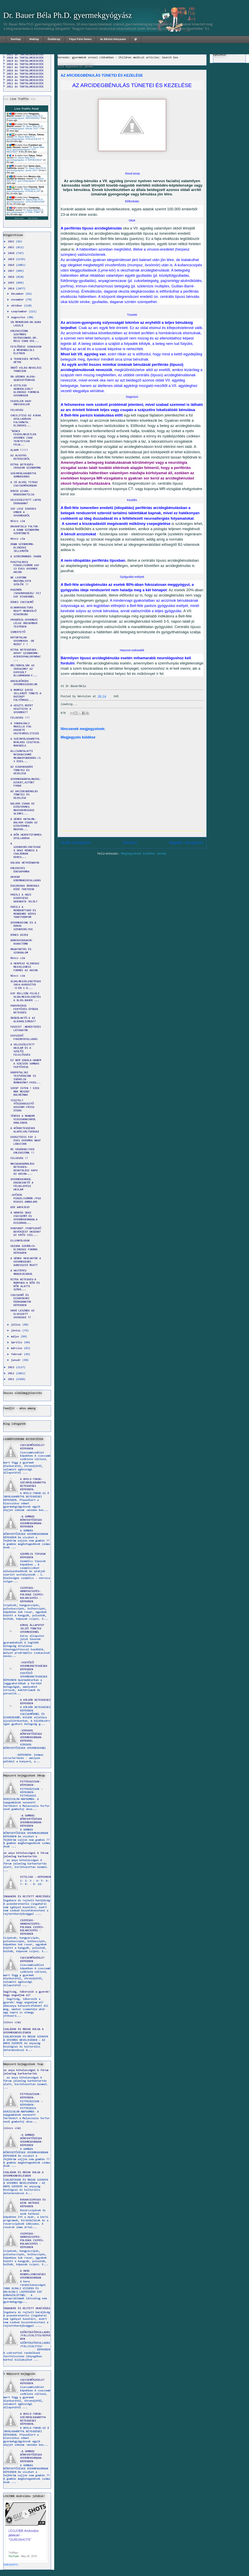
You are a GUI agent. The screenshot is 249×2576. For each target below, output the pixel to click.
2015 (12, 283)
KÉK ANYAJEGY (20, 1207)
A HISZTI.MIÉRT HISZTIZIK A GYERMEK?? (21, 709)
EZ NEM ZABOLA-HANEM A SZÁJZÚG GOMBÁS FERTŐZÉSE (25, 1064)
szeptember (20, 311)
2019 (12, 259)
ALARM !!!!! (19, 450)
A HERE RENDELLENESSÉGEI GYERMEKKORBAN (33, 2274)
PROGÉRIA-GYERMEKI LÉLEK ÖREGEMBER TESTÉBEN (24, 623)
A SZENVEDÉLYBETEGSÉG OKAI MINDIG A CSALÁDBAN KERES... (25, 850)
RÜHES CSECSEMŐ (22, 602)
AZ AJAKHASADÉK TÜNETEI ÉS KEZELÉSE (21, 770)
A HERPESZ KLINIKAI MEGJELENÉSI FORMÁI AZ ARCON (24, 967)
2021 (12, 247)
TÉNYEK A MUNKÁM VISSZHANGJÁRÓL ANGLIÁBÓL (23, 1119)
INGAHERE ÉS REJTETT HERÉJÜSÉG (26, 1896)
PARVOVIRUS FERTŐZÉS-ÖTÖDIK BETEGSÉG (24, 1009)
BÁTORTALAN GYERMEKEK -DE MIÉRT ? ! (22, 641)
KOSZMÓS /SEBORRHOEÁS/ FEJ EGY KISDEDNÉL (25, 593)
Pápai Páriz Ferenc (80, 39)
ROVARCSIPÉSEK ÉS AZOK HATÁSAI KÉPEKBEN (33, 2203)
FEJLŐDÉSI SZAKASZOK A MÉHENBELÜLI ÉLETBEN (26, 350)
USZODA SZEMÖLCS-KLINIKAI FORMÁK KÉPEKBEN (24, 1250)
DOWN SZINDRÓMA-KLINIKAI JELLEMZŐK (22, 548)
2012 (12, 1373)
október (17, 305)
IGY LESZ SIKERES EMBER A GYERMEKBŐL (23, 512)
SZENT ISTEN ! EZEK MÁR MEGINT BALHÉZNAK (24, 1092)
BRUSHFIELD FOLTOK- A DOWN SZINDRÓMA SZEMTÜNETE (24, 530)
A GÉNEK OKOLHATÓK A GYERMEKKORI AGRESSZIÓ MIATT (25, 1262)
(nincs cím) (12, 2022)
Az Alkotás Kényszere (113, 39)
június (16, 1330)
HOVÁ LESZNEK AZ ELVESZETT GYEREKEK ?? (22, 1314)
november (18, 299)
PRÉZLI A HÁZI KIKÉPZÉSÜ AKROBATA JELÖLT (24, 898)
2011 (12, 1379)
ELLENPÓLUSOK (20, 1240)
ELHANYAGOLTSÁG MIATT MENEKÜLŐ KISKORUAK (23, 611)
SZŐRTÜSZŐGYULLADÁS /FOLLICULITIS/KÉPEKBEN (35, 2336)
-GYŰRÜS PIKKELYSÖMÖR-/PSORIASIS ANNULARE (25, 1198)
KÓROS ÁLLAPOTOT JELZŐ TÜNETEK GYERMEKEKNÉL (32, 1629)
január (16, 1360)
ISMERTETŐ (18, 632)
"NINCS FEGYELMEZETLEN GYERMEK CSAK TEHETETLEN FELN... (23, 438)
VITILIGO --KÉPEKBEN (35, 1877)
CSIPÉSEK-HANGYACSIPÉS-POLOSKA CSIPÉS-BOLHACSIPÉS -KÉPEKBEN (32, 1595)
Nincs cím (17, 521)
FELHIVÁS (16, 410)
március (17, 1348)
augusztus (19, 317)
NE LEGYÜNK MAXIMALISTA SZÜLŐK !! (20, 581)
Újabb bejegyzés (76, 843)
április (17, 1342)
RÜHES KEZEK (19, 935)
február (17, 1354)
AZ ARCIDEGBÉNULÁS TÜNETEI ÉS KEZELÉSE (24, 795)
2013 (12, 1367)
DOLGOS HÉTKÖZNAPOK (24, 863)
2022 (12, 241)
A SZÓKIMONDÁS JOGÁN (25, 556)
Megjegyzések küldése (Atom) (144, 853)
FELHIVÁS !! (19, 1158)
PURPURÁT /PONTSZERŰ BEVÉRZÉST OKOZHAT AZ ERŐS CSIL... (25, 1232)
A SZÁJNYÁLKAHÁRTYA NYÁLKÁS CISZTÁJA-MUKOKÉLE (25, 742)
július (16, 1324)
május (16, 1336)
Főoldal (130, 843)
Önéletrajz (54, 39)
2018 (12, 265)
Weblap (34, 39)
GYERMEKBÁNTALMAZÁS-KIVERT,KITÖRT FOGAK (25, 783)
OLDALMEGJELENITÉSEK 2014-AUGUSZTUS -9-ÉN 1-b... (25, 985)
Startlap (16, 39)
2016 (12, 277)
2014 (12, 288)
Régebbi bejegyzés (186, 843)
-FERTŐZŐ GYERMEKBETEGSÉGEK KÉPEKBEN (33, 1666)
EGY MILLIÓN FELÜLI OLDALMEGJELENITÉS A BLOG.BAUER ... (25, 997)
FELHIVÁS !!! (20, 718)
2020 (12, 253)
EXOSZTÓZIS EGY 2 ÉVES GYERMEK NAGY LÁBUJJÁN (25, 1141)
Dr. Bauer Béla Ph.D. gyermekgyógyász (67, 15)
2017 (12, 271)
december (18, 294)
